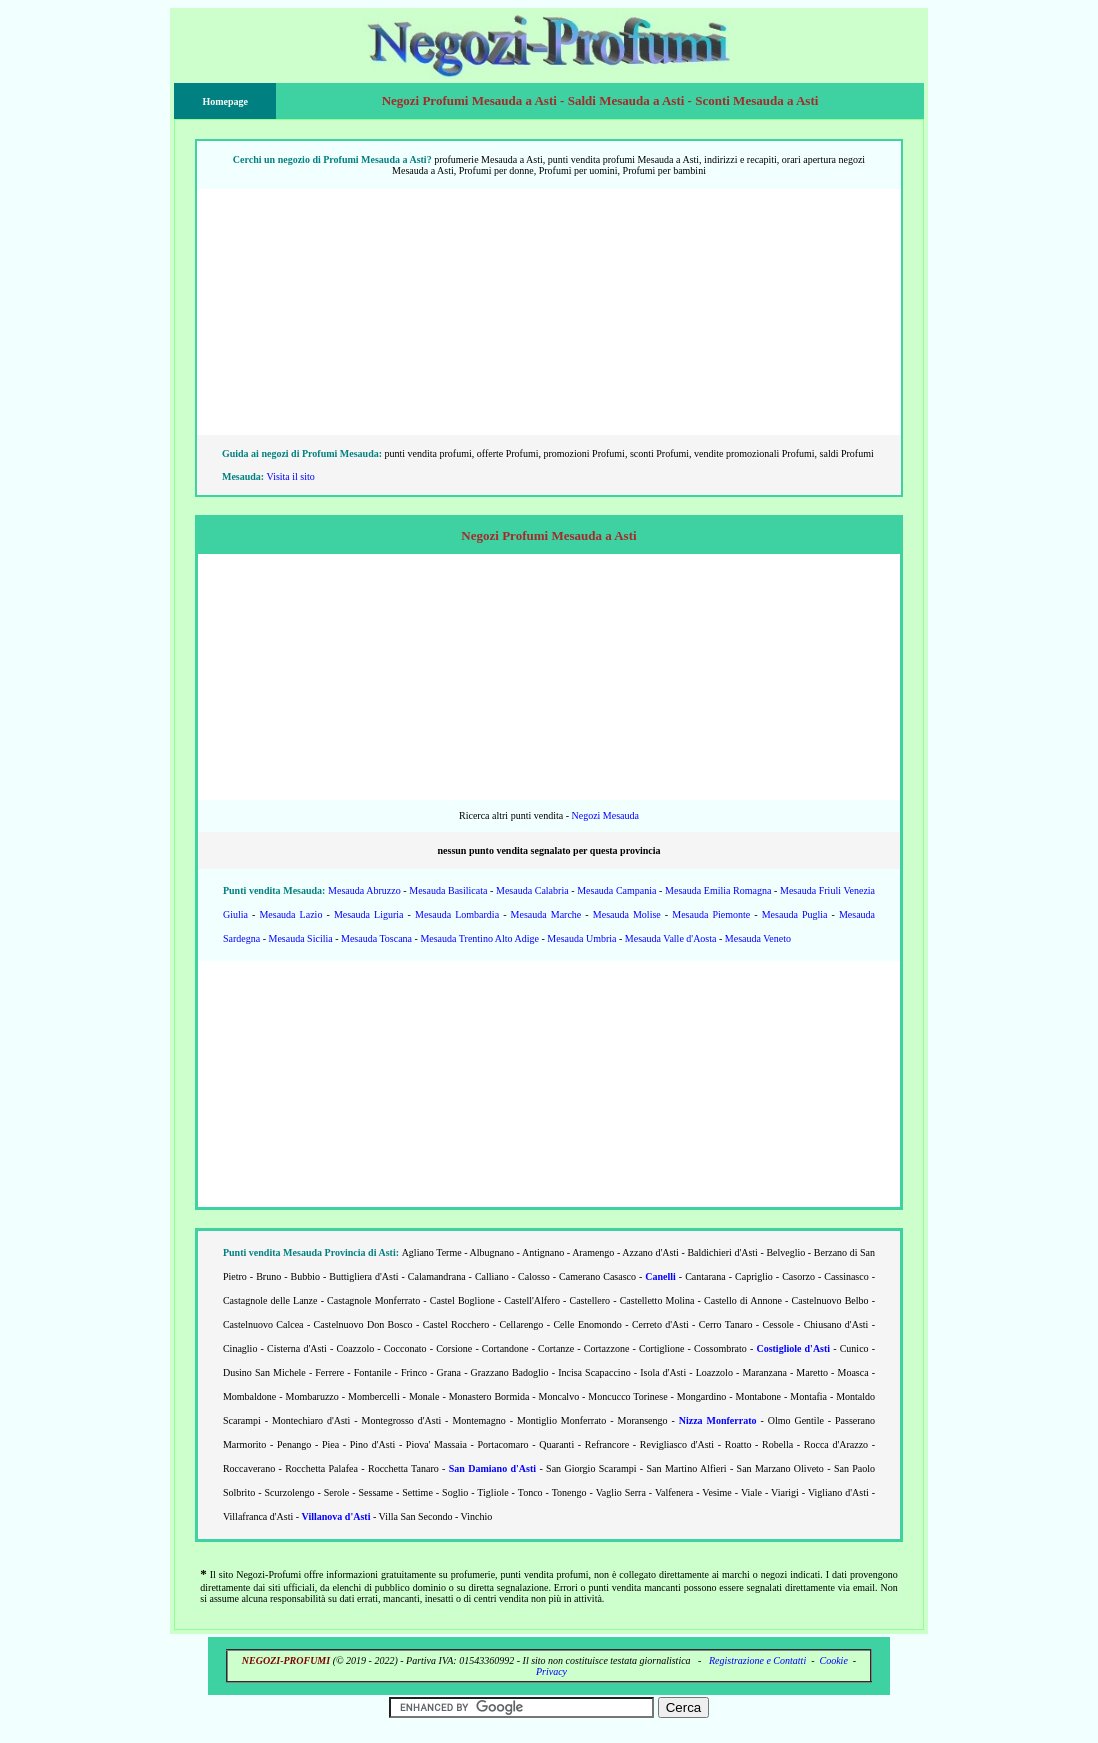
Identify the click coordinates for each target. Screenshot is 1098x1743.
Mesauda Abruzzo (364, 890)
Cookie (834, 1660)
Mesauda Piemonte (711, 914)
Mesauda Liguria (369, 914)
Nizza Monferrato (718, 1420)
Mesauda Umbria (581, 938)
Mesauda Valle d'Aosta (671, 938)
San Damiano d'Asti (492, 1468)
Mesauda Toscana (376, 938)
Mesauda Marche (546, 914)
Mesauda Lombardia (457, 914)
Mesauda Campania (616, 890)
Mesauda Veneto (758, 938)
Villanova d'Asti (336, 1516)
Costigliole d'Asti (793, 1348)
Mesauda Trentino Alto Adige (479, 938)
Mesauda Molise (627, 914)
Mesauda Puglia (795, 914)
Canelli (660, 1276)
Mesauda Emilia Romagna (718, 890)
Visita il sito (291, 476)
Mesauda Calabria (532, 890)
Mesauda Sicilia (301, 938)
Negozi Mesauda (604, 815)
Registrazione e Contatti (757, 1660)
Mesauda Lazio (290, 914)
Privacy (551, 1671)
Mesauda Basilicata (448, 890)
